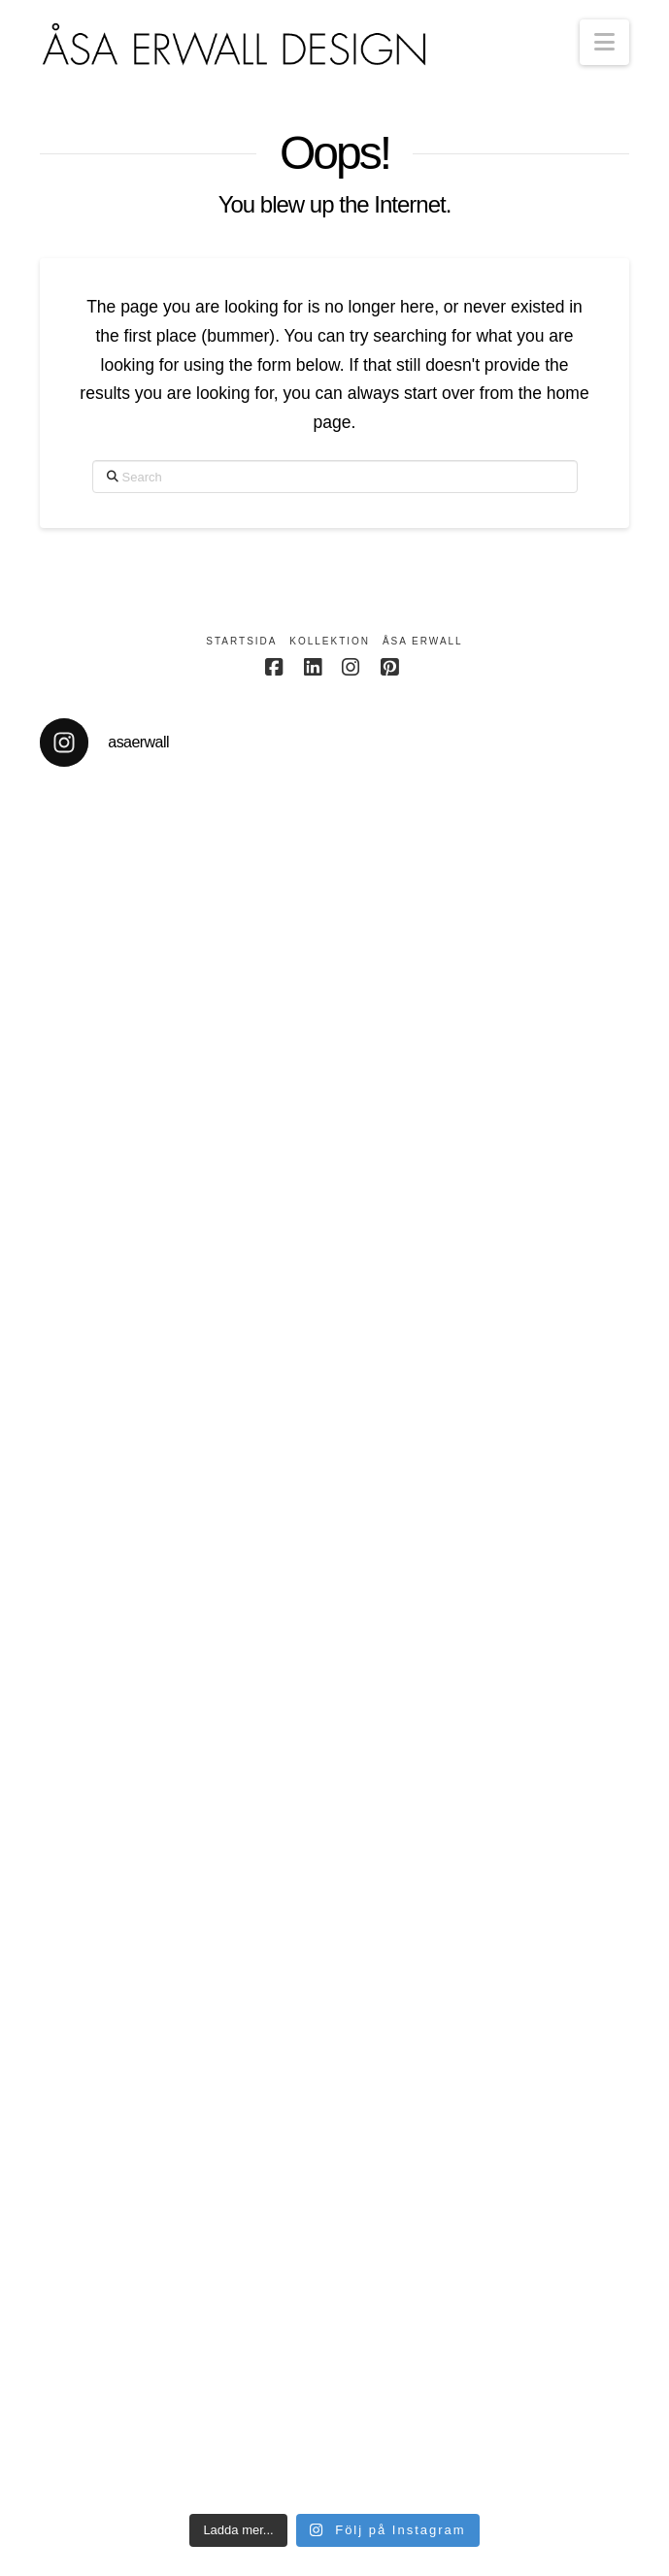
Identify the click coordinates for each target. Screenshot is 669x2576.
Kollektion (329, 641)
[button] (604, 42)
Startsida (241, 641)
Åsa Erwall (423, 641)
